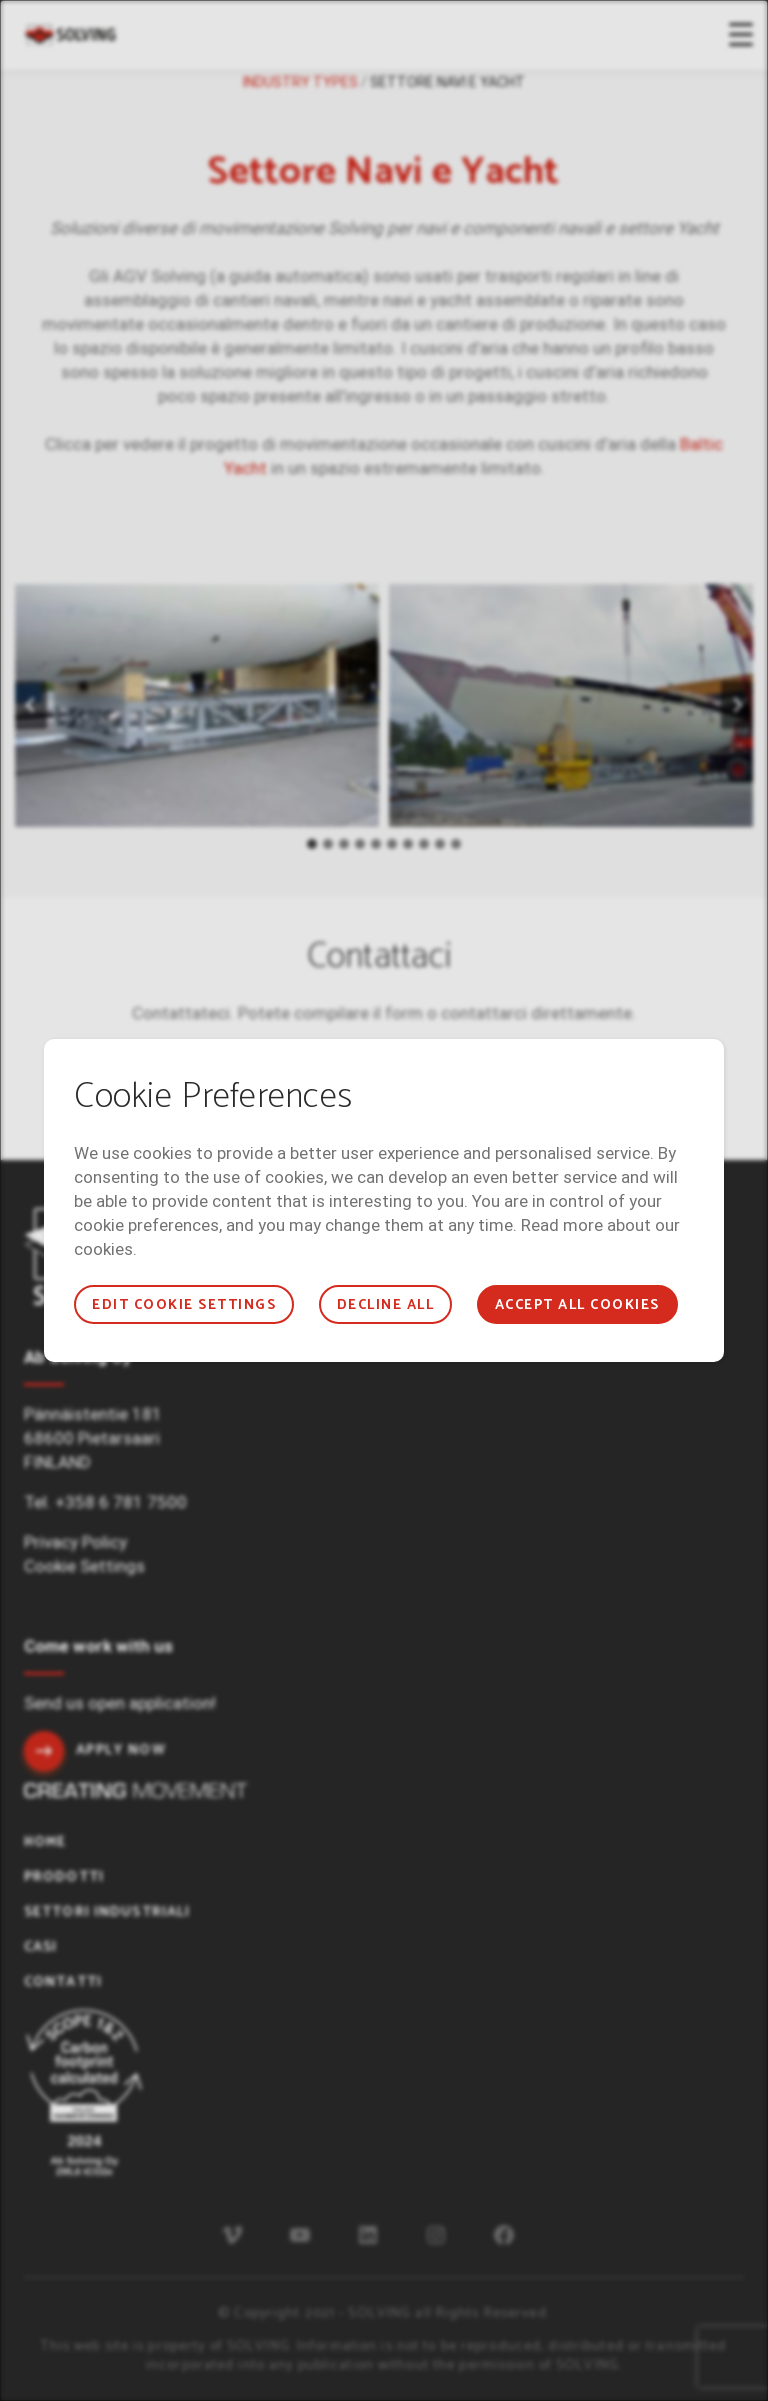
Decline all (385, 1305)
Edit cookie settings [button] (184, 1305)
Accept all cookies (577, 1305)
